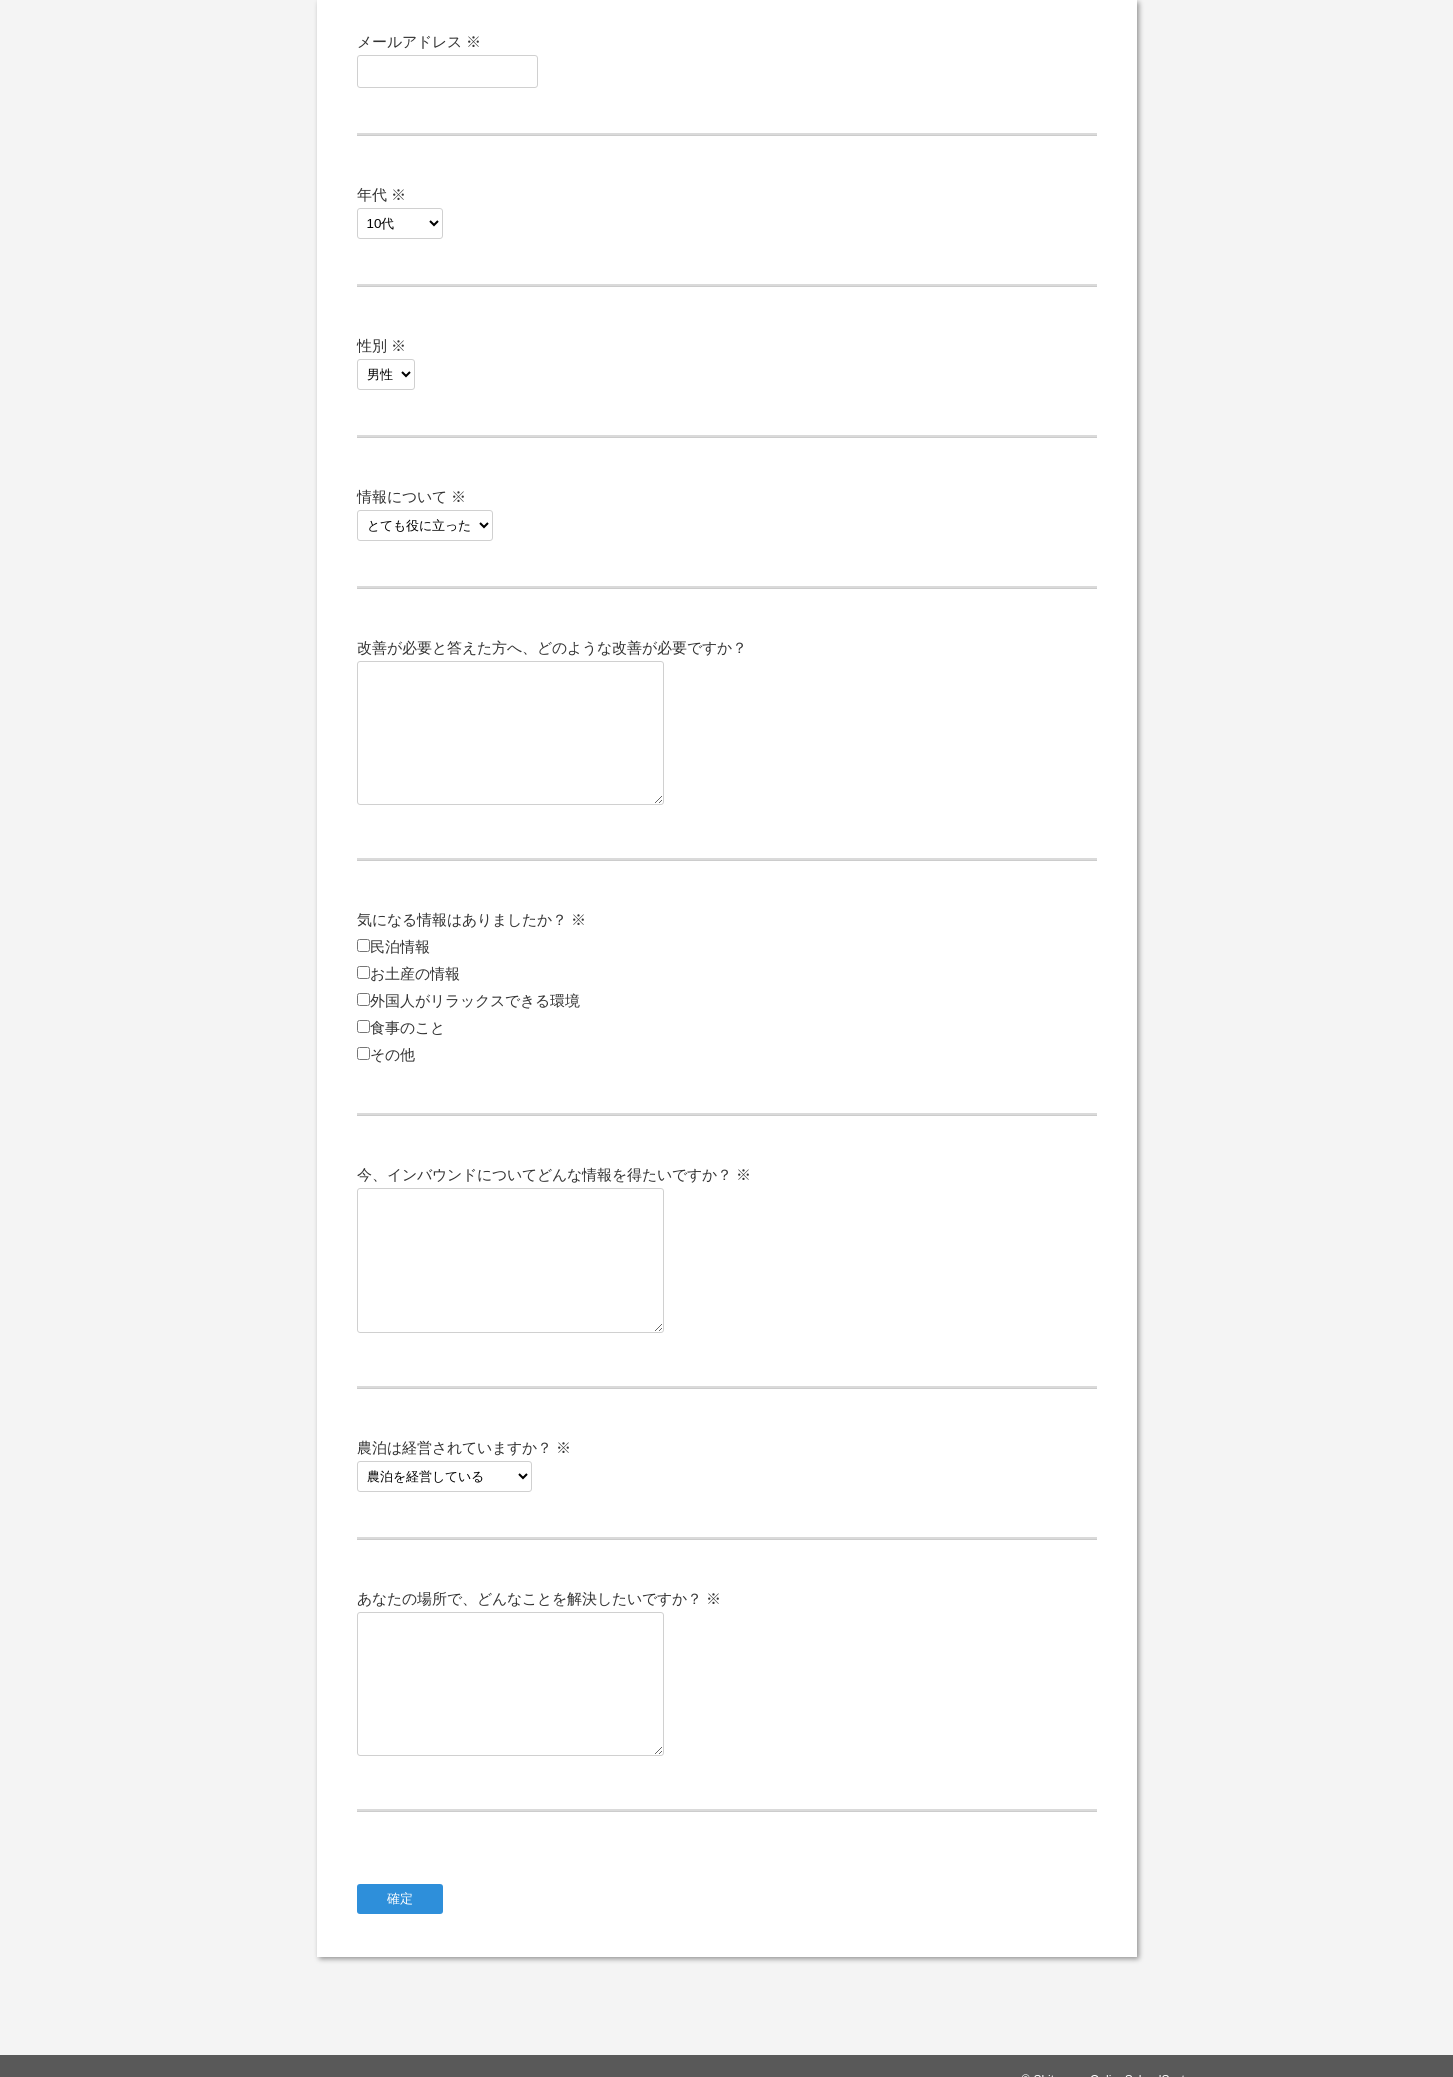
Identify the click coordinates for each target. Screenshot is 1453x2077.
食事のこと (407, 1027)
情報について (411, 496)
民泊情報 (400, 946)
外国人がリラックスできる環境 (475, 1000)
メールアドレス (419, 41)
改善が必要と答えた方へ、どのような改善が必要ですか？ (552, 647)
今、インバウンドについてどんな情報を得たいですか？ (554, 1174)
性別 (381, 345)
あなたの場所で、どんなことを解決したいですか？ (539, 1598)
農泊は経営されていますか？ (464, 1447)
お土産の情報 (415, 973)
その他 (392, 1054)
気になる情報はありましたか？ (471, 919)
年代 (381, 194)
